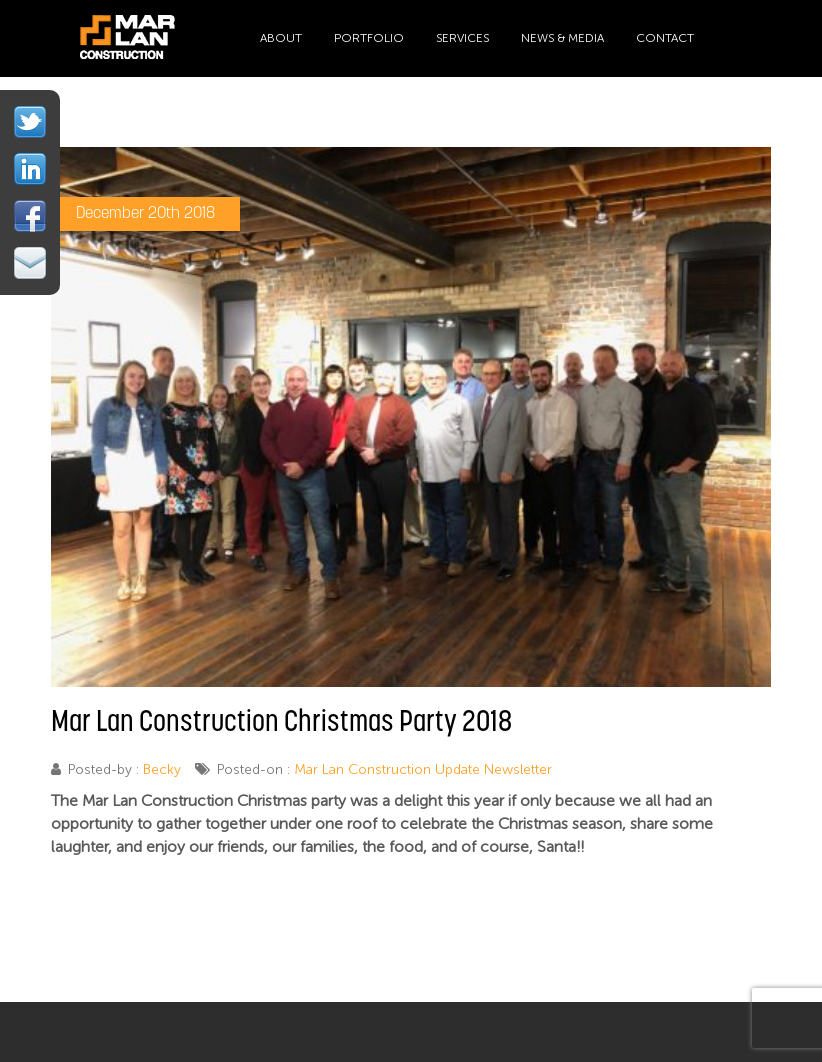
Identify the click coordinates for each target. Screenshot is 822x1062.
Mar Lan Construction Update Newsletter (423, 769)
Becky (162, 769)
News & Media (562, 38)
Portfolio (369, 38)
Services (462, 38)
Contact (665, 38)
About (281, 38)
